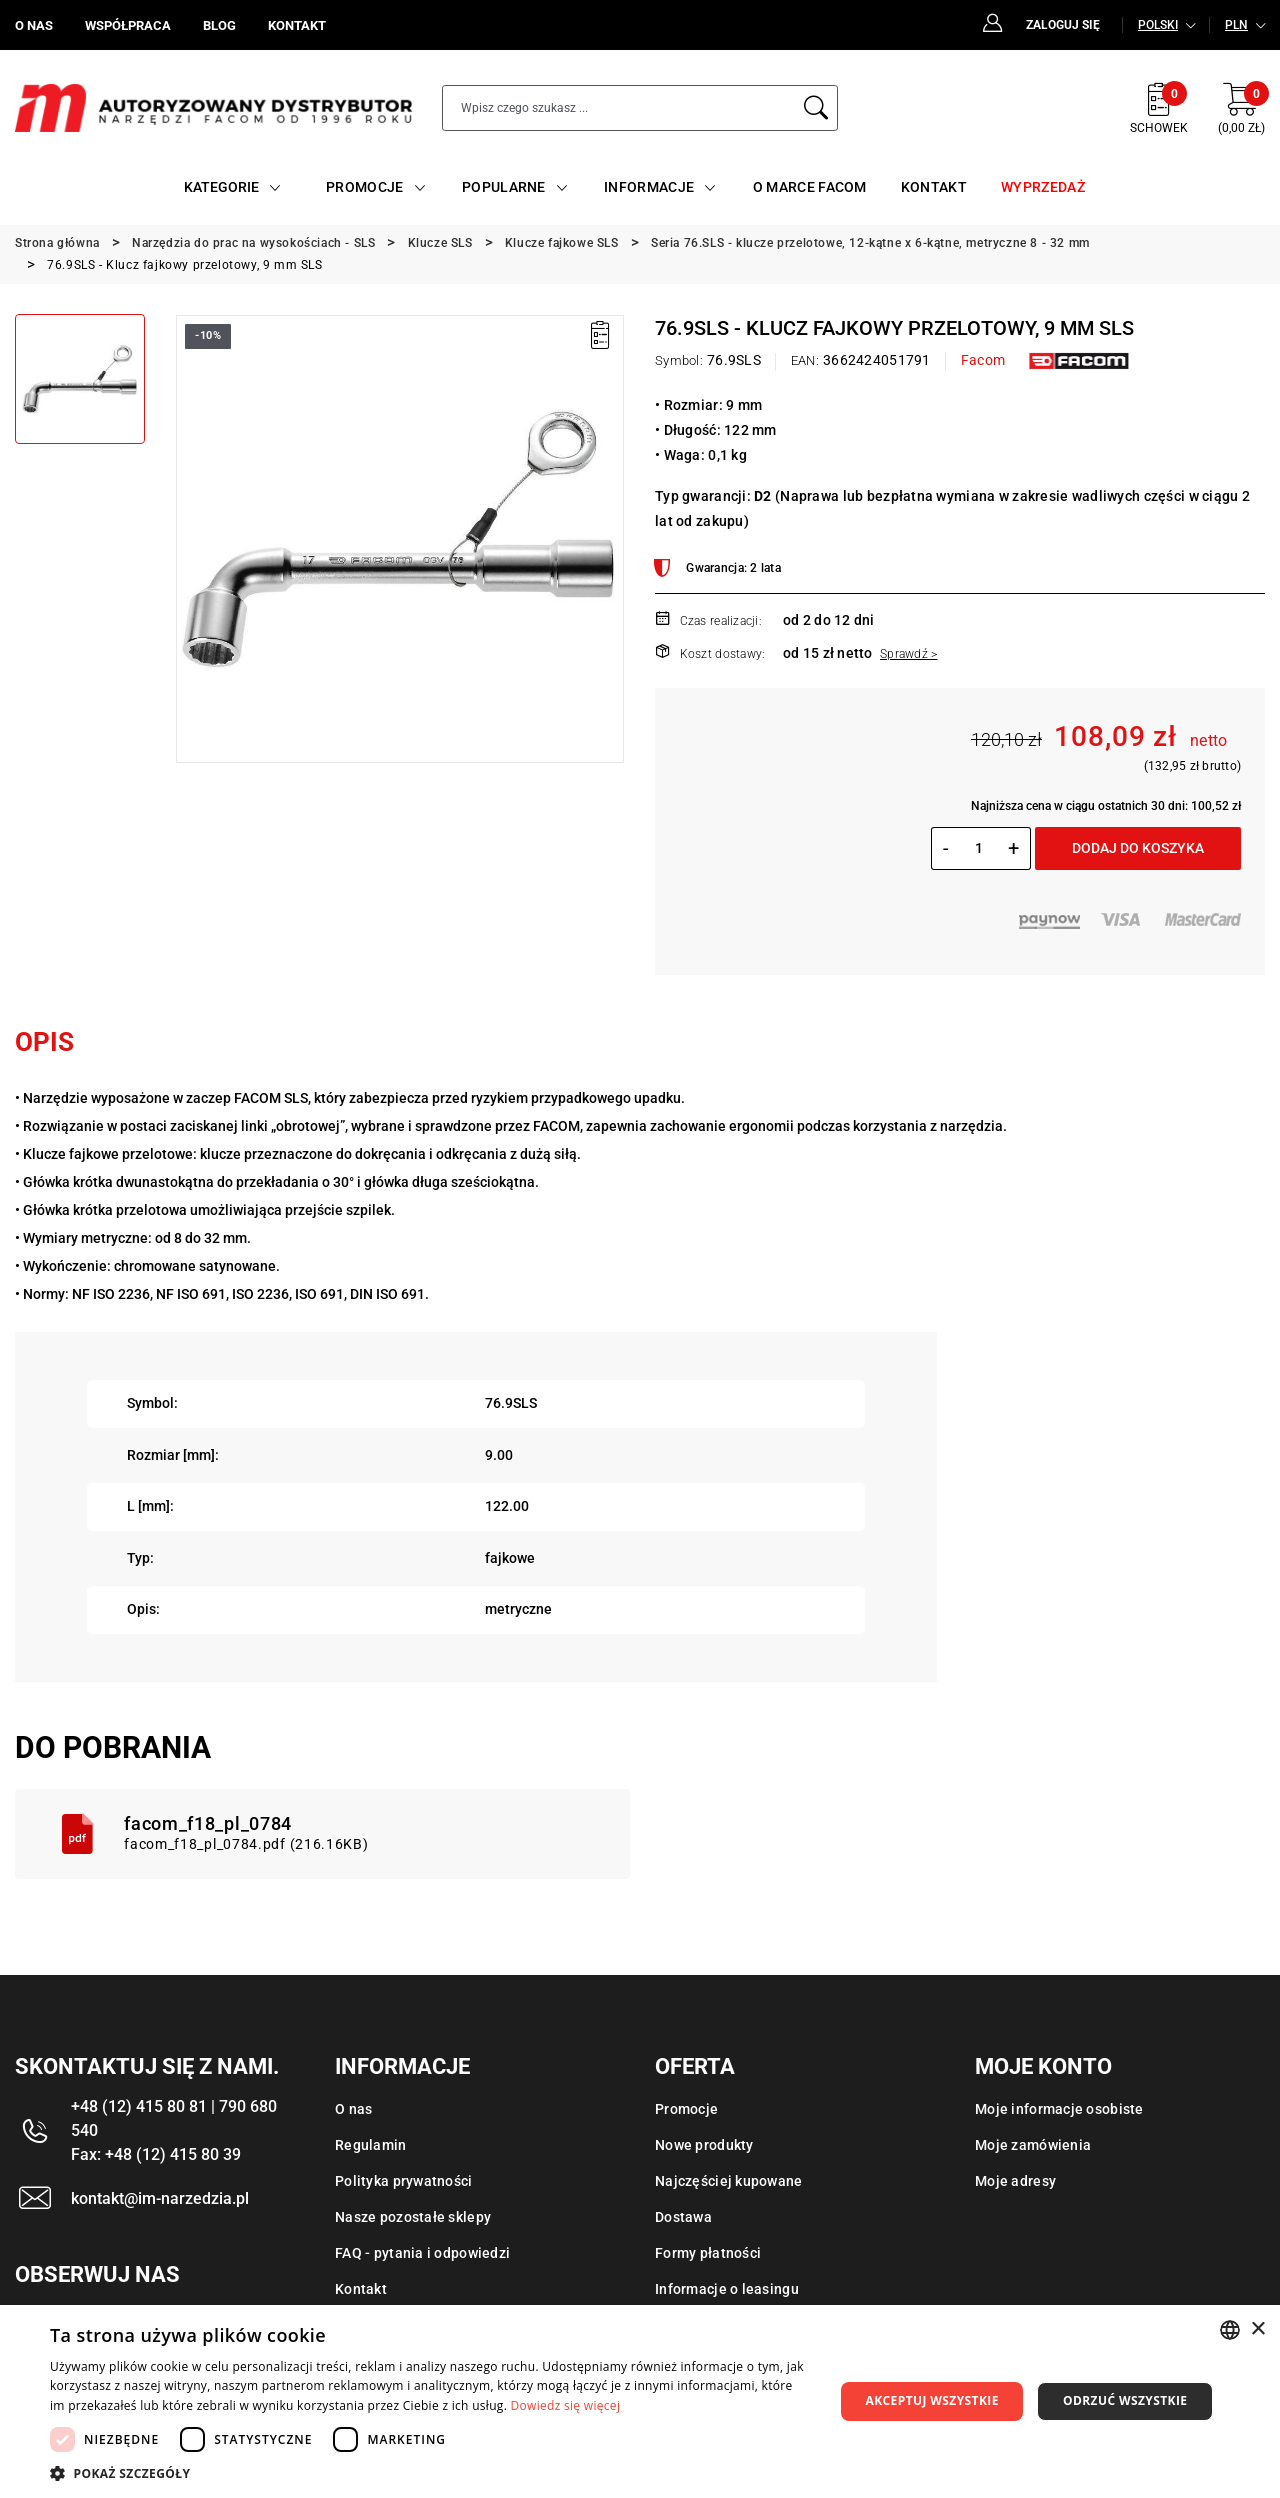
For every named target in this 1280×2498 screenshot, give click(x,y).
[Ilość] (978, 848)
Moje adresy (1015, 2181)
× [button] (1257, 2329)
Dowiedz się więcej (566, 2405)
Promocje (686, 2109)
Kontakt (361, 2289)
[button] (430, 2473)
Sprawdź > (909, 654)
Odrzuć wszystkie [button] (1125, 2400)
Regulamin (371, 2145)
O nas (353, 2109)
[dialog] (640, 2401)
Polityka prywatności (404, 2181)
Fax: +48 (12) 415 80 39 (156, 2154)
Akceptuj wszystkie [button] (931, 2400)
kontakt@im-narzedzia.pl (160, 2198)
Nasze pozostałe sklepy (413, 2217)
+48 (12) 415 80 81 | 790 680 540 (174, 2118)
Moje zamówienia (1033, 2145)
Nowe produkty (704, 2145)
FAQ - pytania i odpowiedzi (422, 2253)
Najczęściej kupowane (729, 2181)
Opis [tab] (44, 1042)
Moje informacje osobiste (1059, 2109)
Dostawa (683, 2217)
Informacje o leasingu (727, 2289)
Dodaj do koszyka (1138, 848)
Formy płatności (708, 2253)
